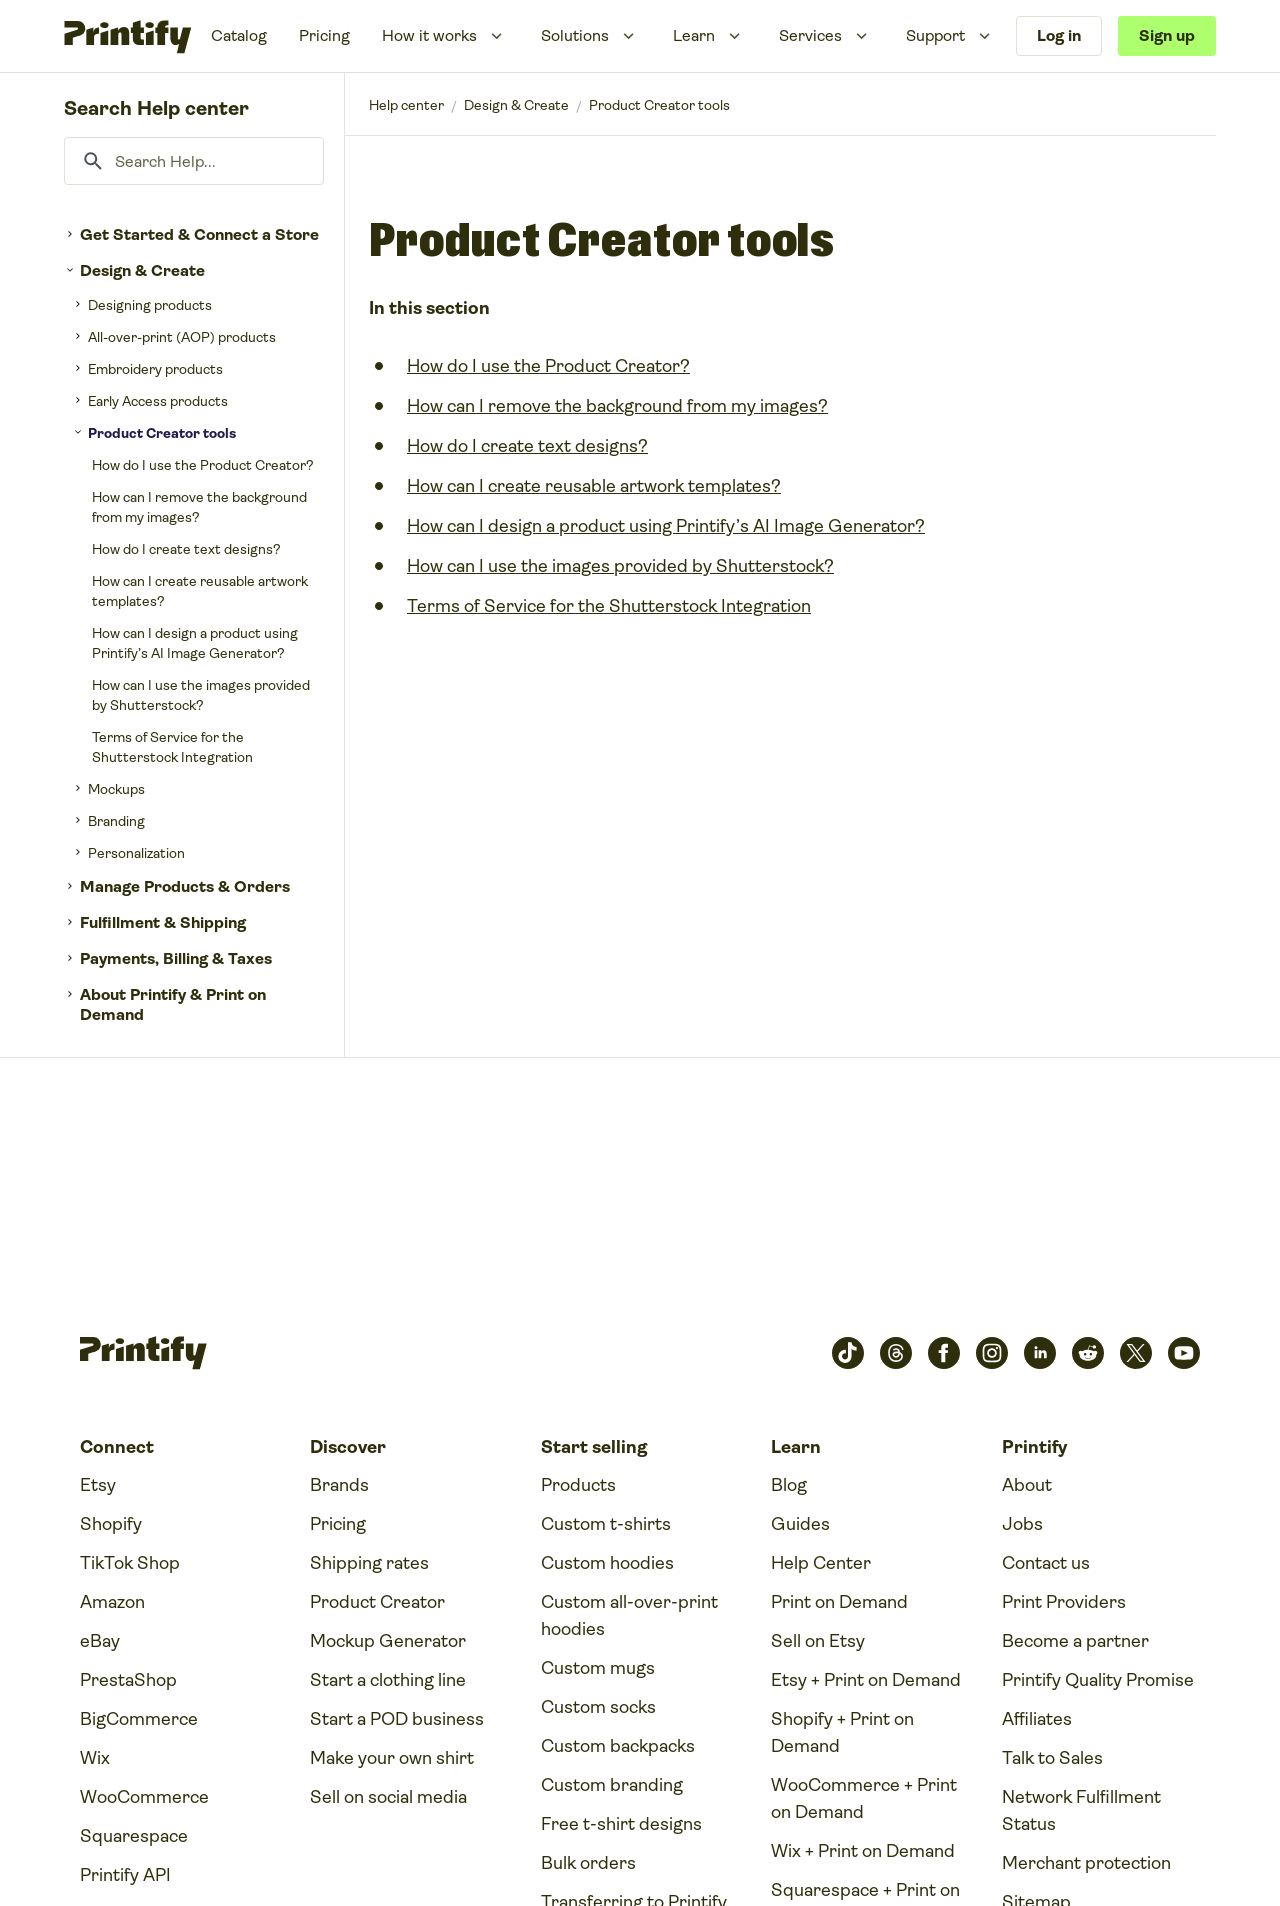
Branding (116, 821)
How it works (429, 35)
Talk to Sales (1052, 1758)
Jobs (1022, 1524)
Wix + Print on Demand (863, 1851)
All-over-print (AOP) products (182, 337)
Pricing (324, 35)
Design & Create (142, 270)
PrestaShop (128, 1680)
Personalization (136, 853)
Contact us (1046, 1563)
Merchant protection (1086, 1863)
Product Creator (377, 1602)
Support (935, 35)
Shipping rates (369, 1563)
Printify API (125, 1875)
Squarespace (134, 1836)
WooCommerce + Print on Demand (864, 1798)
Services (810, 35)
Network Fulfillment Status (1081, 1810)
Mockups (116, 789)
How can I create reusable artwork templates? (200, 591)
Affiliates (1037, 1719)
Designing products (150, 305)
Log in (1059, 35)
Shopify (111, 1524)
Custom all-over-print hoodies (629, 1615)
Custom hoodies (607, 1563)
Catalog (239, 35)
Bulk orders (588, 1863)
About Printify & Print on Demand (173, 1004)
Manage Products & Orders (185, 886)
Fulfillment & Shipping (163, 922)
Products (578, 1485)
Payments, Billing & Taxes (176, 958)
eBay (100, 1641)
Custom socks (598, 1707)
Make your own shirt (392, 1758)
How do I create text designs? (186, 549)
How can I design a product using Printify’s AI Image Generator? (195, 643)
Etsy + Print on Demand (866, 1680)
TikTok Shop (130, 1563)
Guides (800, 1524)
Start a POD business (397, 1719)
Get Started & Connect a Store (199, 234)
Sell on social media (388, 1797)
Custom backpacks (618, 1746)
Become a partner (1075, 1641)
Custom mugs (598, 1668)
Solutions (575, 35)
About (1027, 1485)
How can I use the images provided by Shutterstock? (201, 695)
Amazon (112, 1602)
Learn (694, 35)
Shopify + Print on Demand (842, 1732)
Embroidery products (155, 369)
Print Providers (1064, 1602)
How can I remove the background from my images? (199, 507)
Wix (95, 1758)
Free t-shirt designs (621, 1824)
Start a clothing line (388, 1680)
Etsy (98, 1485)
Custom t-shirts (606, 1524)
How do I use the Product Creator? (203, 465)
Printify (406, 105)
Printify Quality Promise (1098, 1680)
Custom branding (612, 1785)
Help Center (821, 1563)
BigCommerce (139, 1719)
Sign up (1167, 35)
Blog (789, 1485)
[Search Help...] (194, 161)
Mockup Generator (388, 1641)
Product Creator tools (162, 433)
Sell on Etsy (818, 1641)
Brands (339, 1485)
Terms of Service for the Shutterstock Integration (172, 747)
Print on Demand (839, 1602)
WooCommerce (144, 1797)
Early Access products (158, 401)
